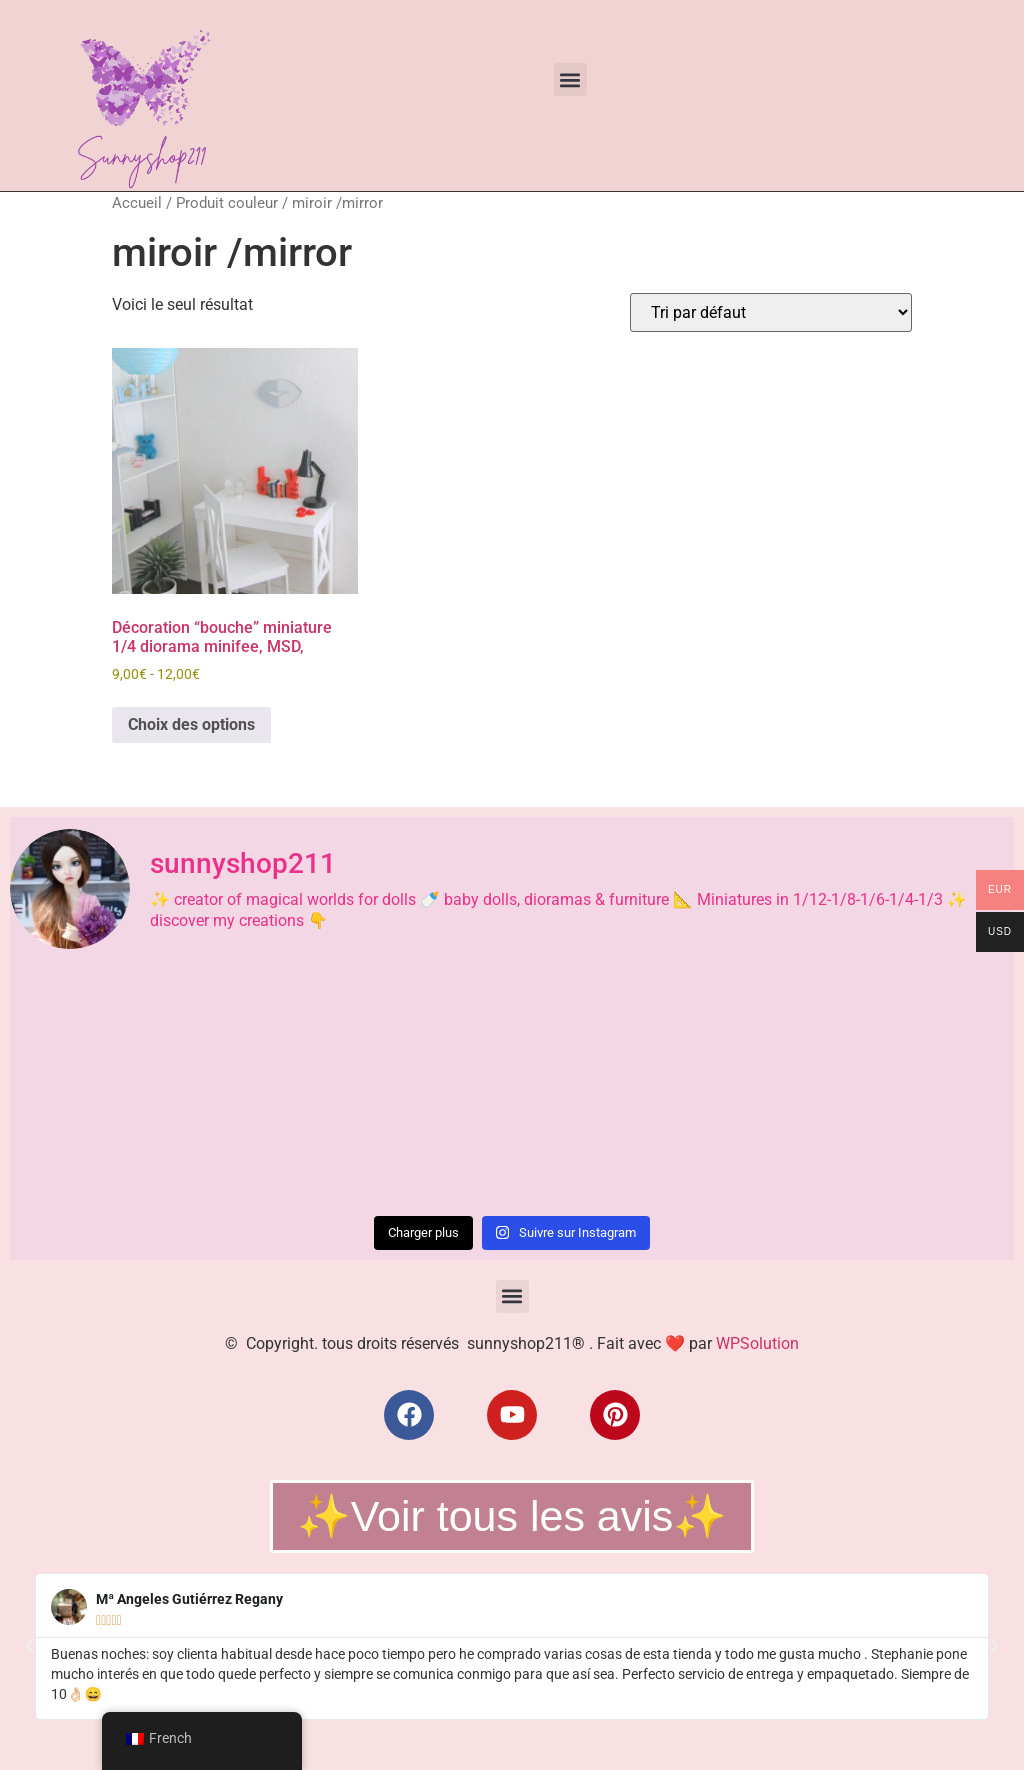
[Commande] (771, 312)
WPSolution (757, 1343)
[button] (570, 79)
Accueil (137, 203)
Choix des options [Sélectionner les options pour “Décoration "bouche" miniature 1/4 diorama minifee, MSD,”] (191, 724)
